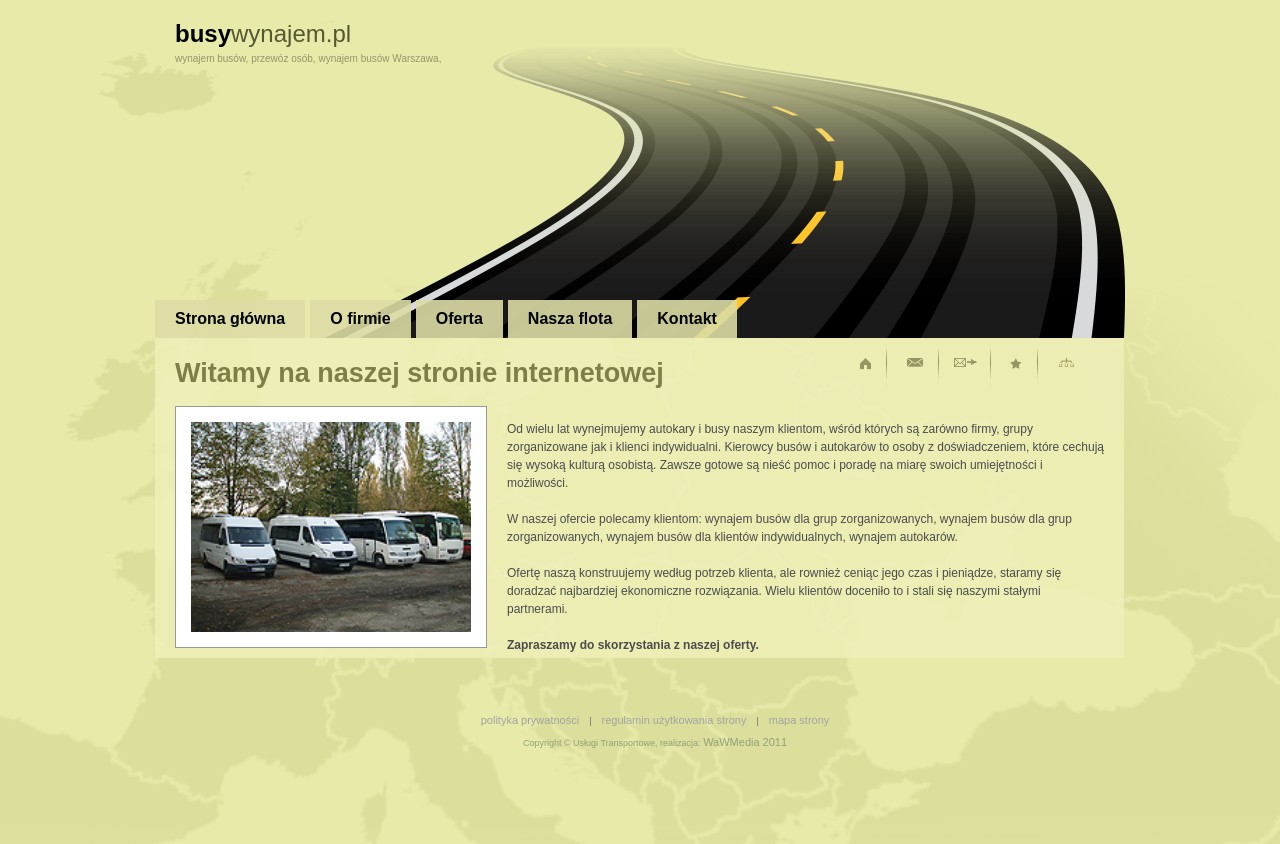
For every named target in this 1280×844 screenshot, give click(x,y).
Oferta (459, 318)
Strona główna (230, 318)
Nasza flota (570, 318)
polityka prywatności (530, 720)
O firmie (360, 318)
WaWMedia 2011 (745, 742)
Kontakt (687, 318)
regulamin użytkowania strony (674, 720)
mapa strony (799, 720)
